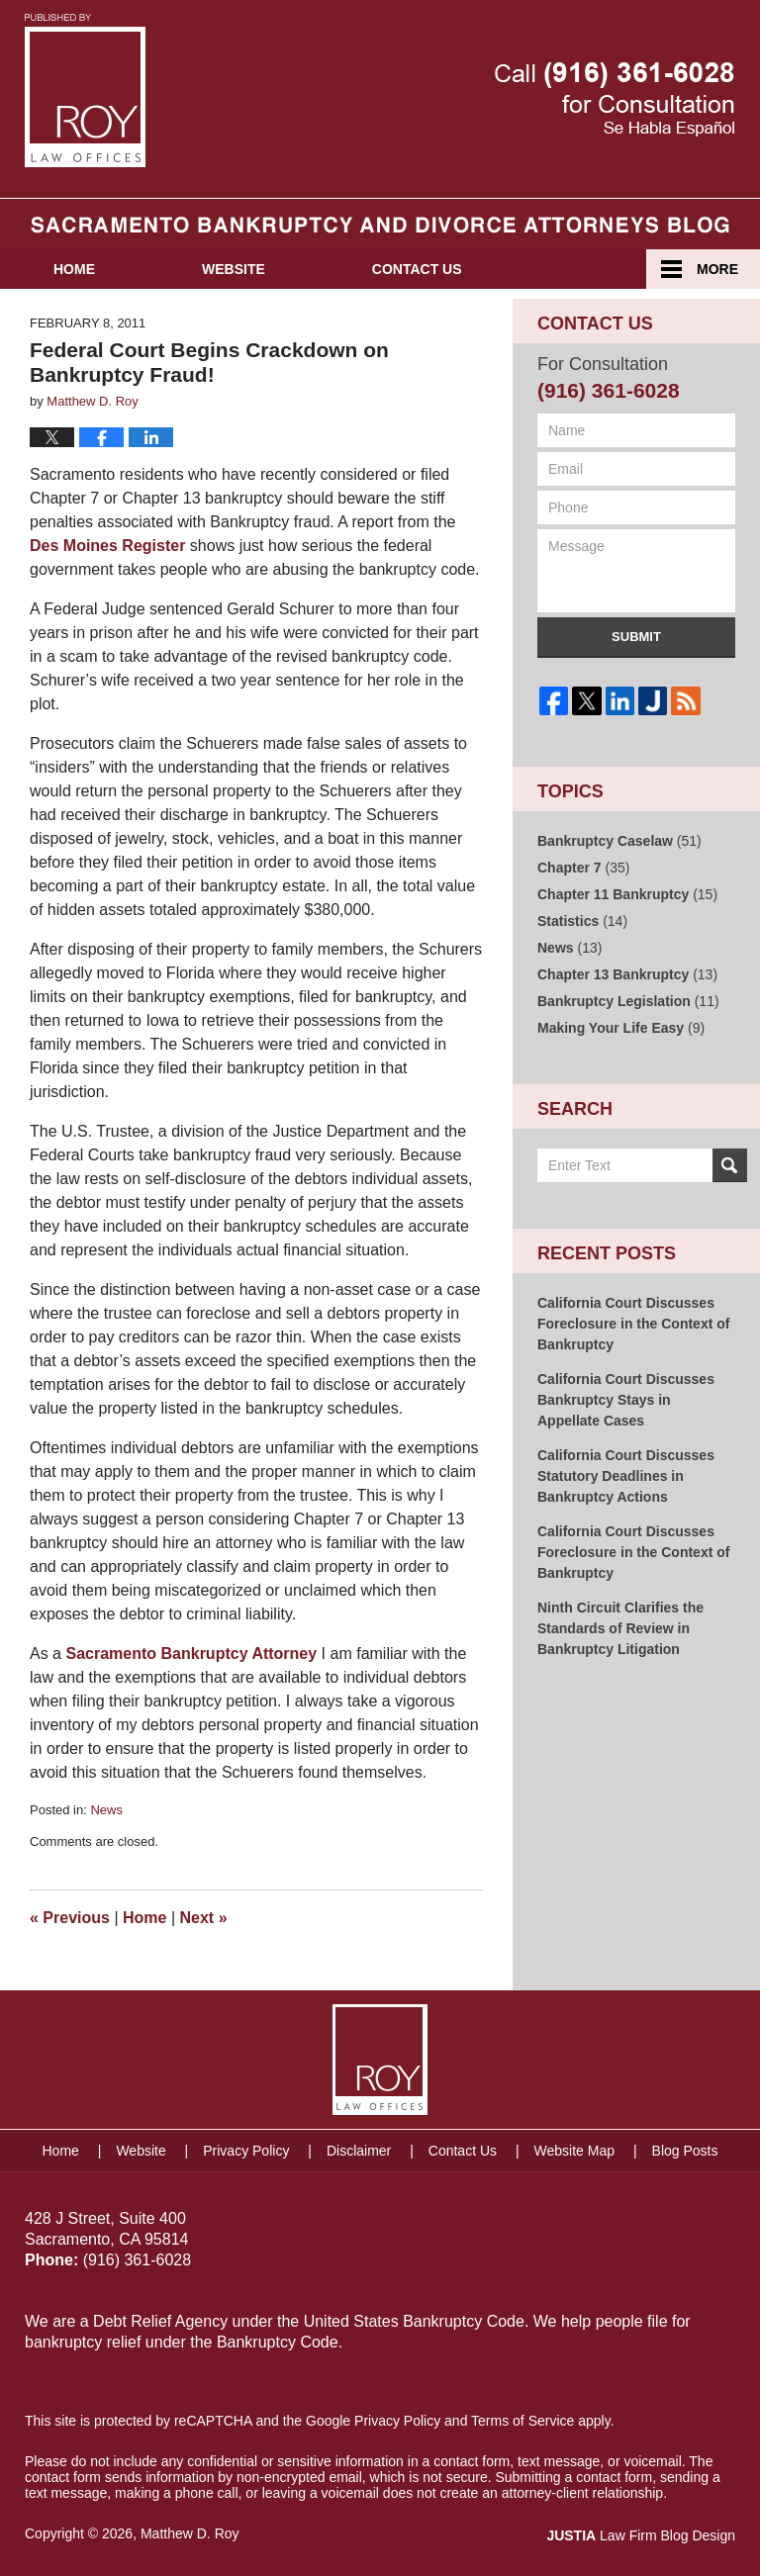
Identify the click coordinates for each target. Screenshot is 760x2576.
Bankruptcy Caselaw (619, 841)
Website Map (574, 2151)
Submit (636, 636)
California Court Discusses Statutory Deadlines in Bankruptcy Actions (625, 1476)
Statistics (582, 921)
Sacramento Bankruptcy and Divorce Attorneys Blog (85, 90)
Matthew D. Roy (190, 2533)
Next (204, 1917)
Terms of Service (522, 2421)
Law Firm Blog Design (640, 2535)
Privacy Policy (246, 2151)
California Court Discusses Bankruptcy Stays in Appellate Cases (625, 1399)
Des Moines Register (107, 545)
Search (729, 1165)
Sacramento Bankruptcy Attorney (191, 1653)
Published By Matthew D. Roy (614, 99)
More (717, 269)
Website (233, 269)
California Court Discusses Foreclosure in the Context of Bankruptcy (633, 1323)
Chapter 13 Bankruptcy (627, 974)
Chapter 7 (583, 867)
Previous (70, 1917)
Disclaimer (359, 2151)
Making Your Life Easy (621, 1028)
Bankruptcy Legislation (628, 1001)
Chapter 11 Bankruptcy (627, 894)
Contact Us (417, 269)
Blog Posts (685, 2151)
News (106, 1809)
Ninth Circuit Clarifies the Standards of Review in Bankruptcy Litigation (620, 1628)
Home (74, 269)
